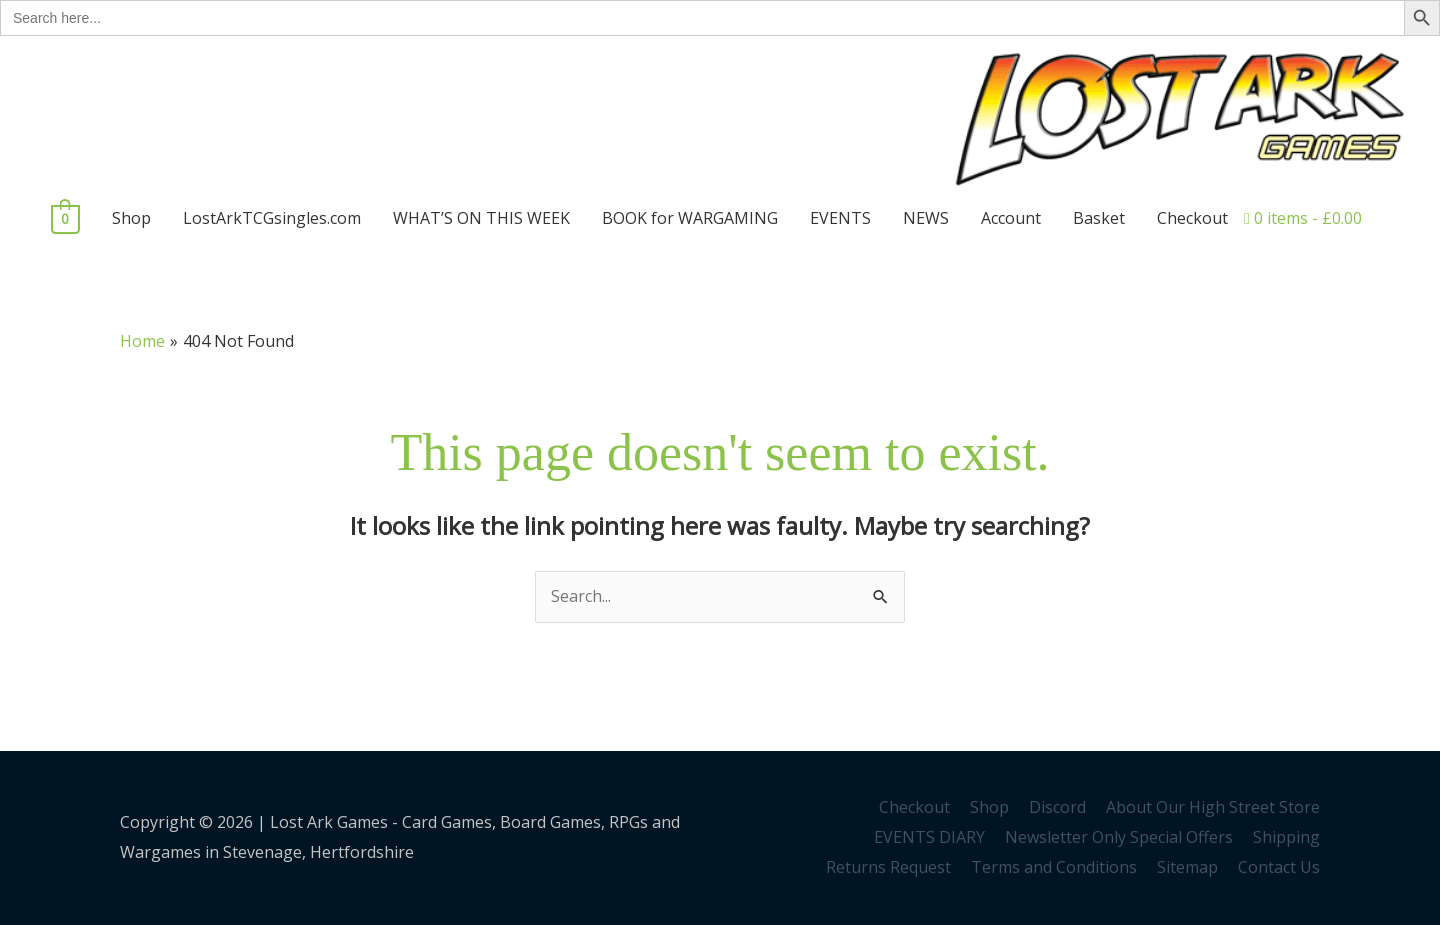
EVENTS (840, 218)
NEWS (926, 218)
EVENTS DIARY (929, 837)
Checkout (1192, 218)
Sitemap (1187, 867)
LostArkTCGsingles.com (272, 218)
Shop (131, 218)
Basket (1099, 218)
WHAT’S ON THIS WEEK (481, 218)
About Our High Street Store (1213, 807)
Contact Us (1279, 867)
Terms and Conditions (1054, 867)
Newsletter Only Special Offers (1119, 837)
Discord (1057, 807)
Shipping (1286, 837)
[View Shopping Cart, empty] (65, 218)
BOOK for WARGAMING (690, 218)
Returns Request (888, 867)
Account (1011, 218)
